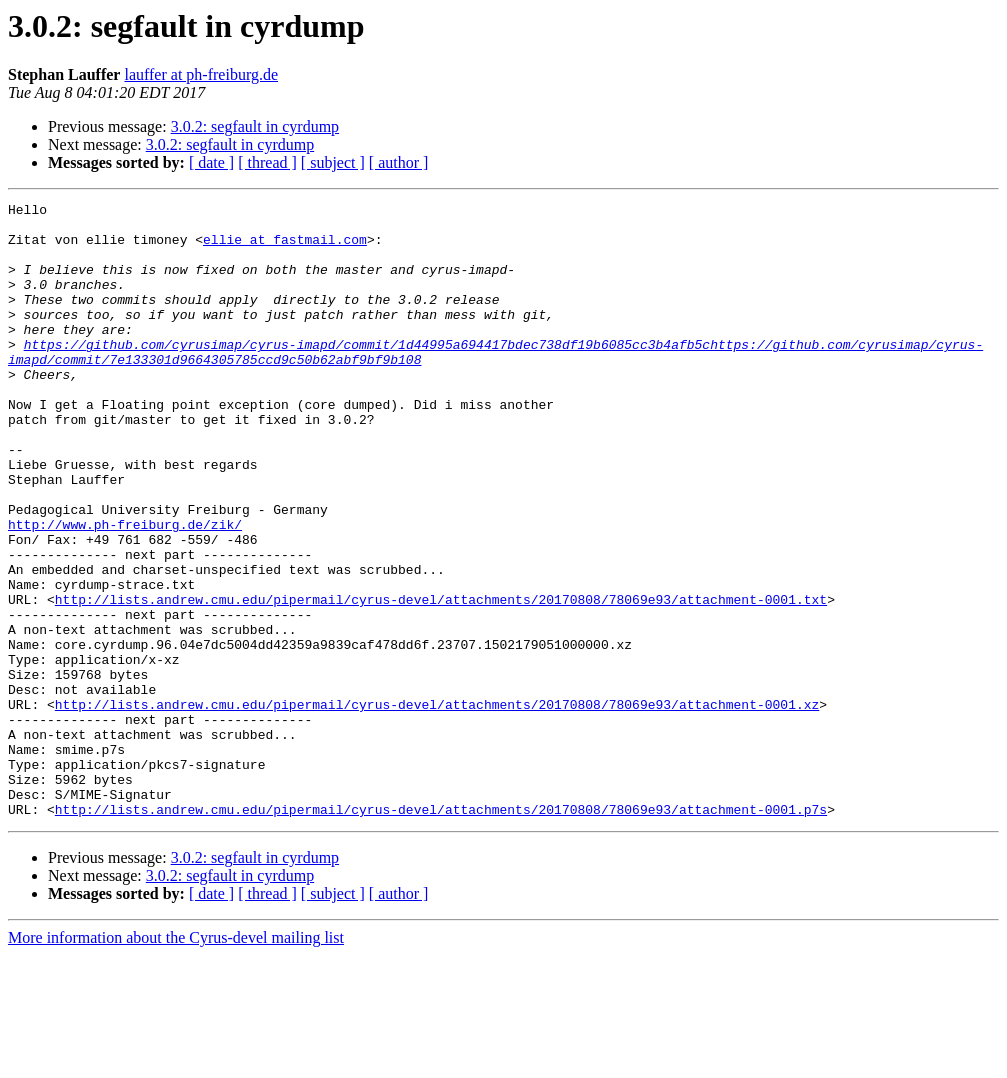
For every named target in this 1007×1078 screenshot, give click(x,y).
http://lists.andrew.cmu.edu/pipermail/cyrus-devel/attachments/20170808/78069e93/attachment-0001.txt (441, 680)
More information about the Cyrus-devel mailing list (176, 1060)
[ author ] (399, 162)
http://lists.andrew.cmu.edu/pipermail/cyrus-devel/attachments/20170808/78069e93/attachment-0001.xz (437, 806)
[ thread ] (267, 162)
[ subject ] (333, 162)
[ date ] (211, 162)
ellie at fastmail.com (285, 248)
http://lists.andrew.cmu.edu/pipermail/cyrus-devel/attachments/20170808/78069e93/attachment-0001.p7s (441, 932)
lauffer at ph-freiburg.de (201, 74)
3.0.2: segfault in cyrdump (255, 126)
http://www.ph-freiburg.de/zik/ (125, 590)
